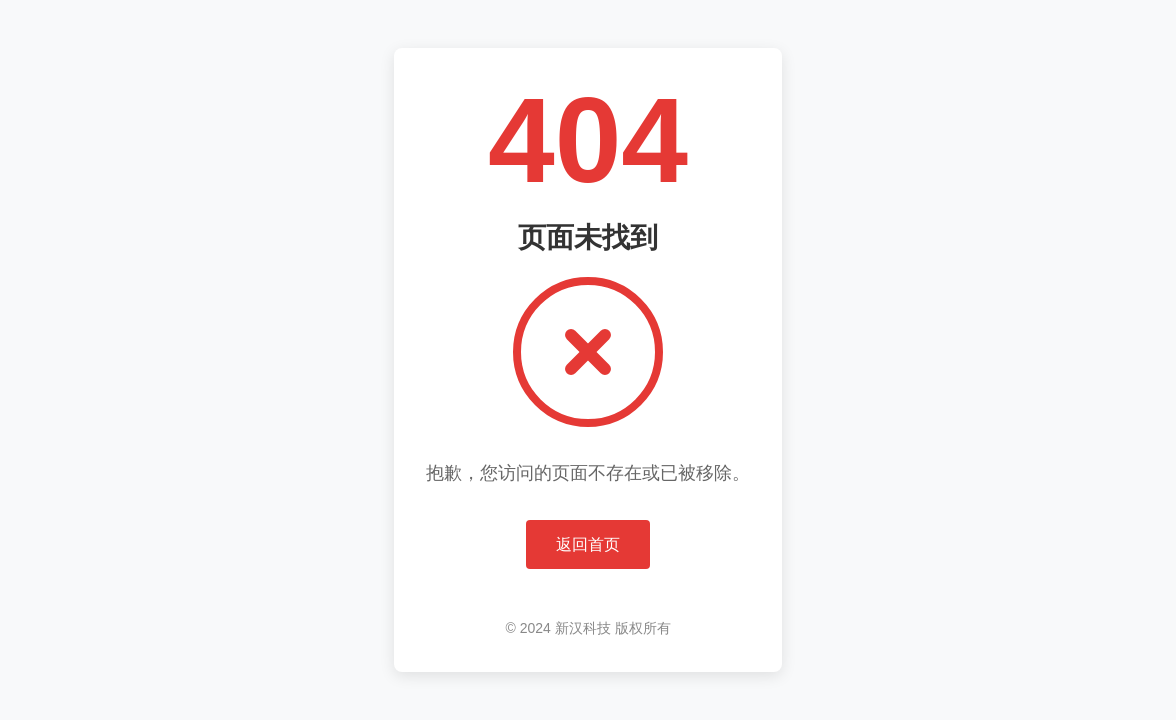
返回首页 (588, 544)
